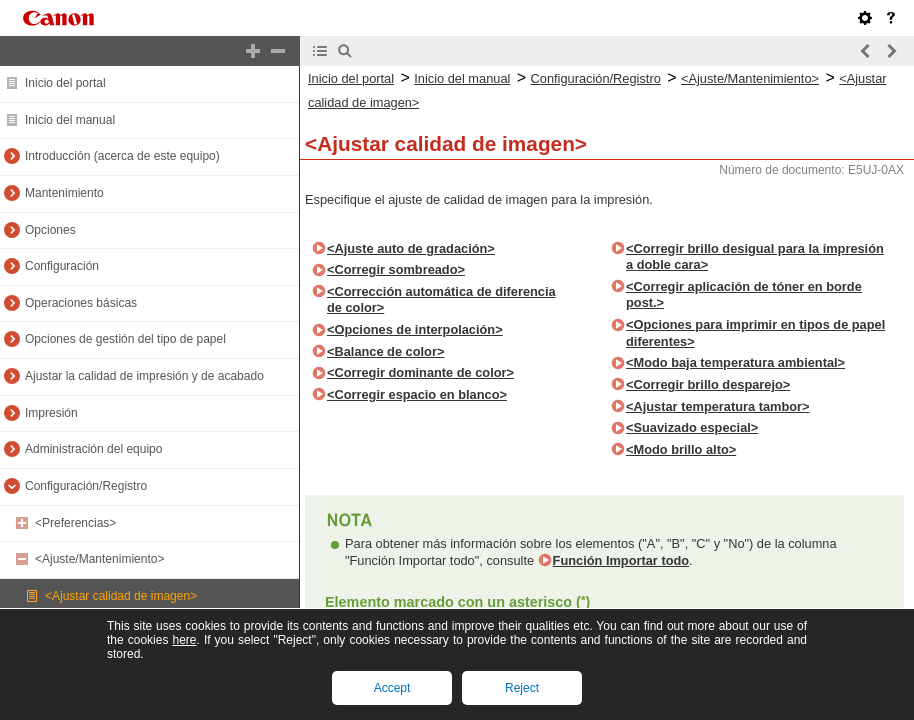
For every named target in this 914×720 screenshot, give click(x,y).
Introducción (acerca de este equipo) (122, 156)
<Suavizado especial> (692, 427)
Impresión (51, 413)
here (184, 640)
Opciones (50, 230)
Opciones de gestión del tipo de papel (125, 339)
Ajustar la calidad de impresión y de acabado (144, 376)
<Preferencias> (75, 523)
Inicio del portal (65, 83)
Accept (392, 688)
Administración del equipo (93, 449)
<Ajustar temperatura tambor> (717, 406)
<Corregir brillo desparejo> (708, 384)
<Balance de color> (385, 351)
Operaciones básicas (81, 303)
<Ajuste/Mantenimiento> (99, 559)
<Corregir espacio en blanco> (417, 394)
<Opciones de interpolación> (415, 329)
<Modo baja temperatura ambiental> (735, 362)
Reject (522, 688)
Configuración (62, 266)
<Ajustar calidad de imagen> (121, 596)
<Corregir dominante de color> (420, 372)
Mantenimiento (64, 193)
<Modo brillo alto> (681, 449)
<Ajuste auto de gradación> (411, 248)
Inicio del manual (70, 120)
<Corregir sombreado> (396, 269)
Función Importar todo (621, 560)
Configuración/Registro (86, 486)
